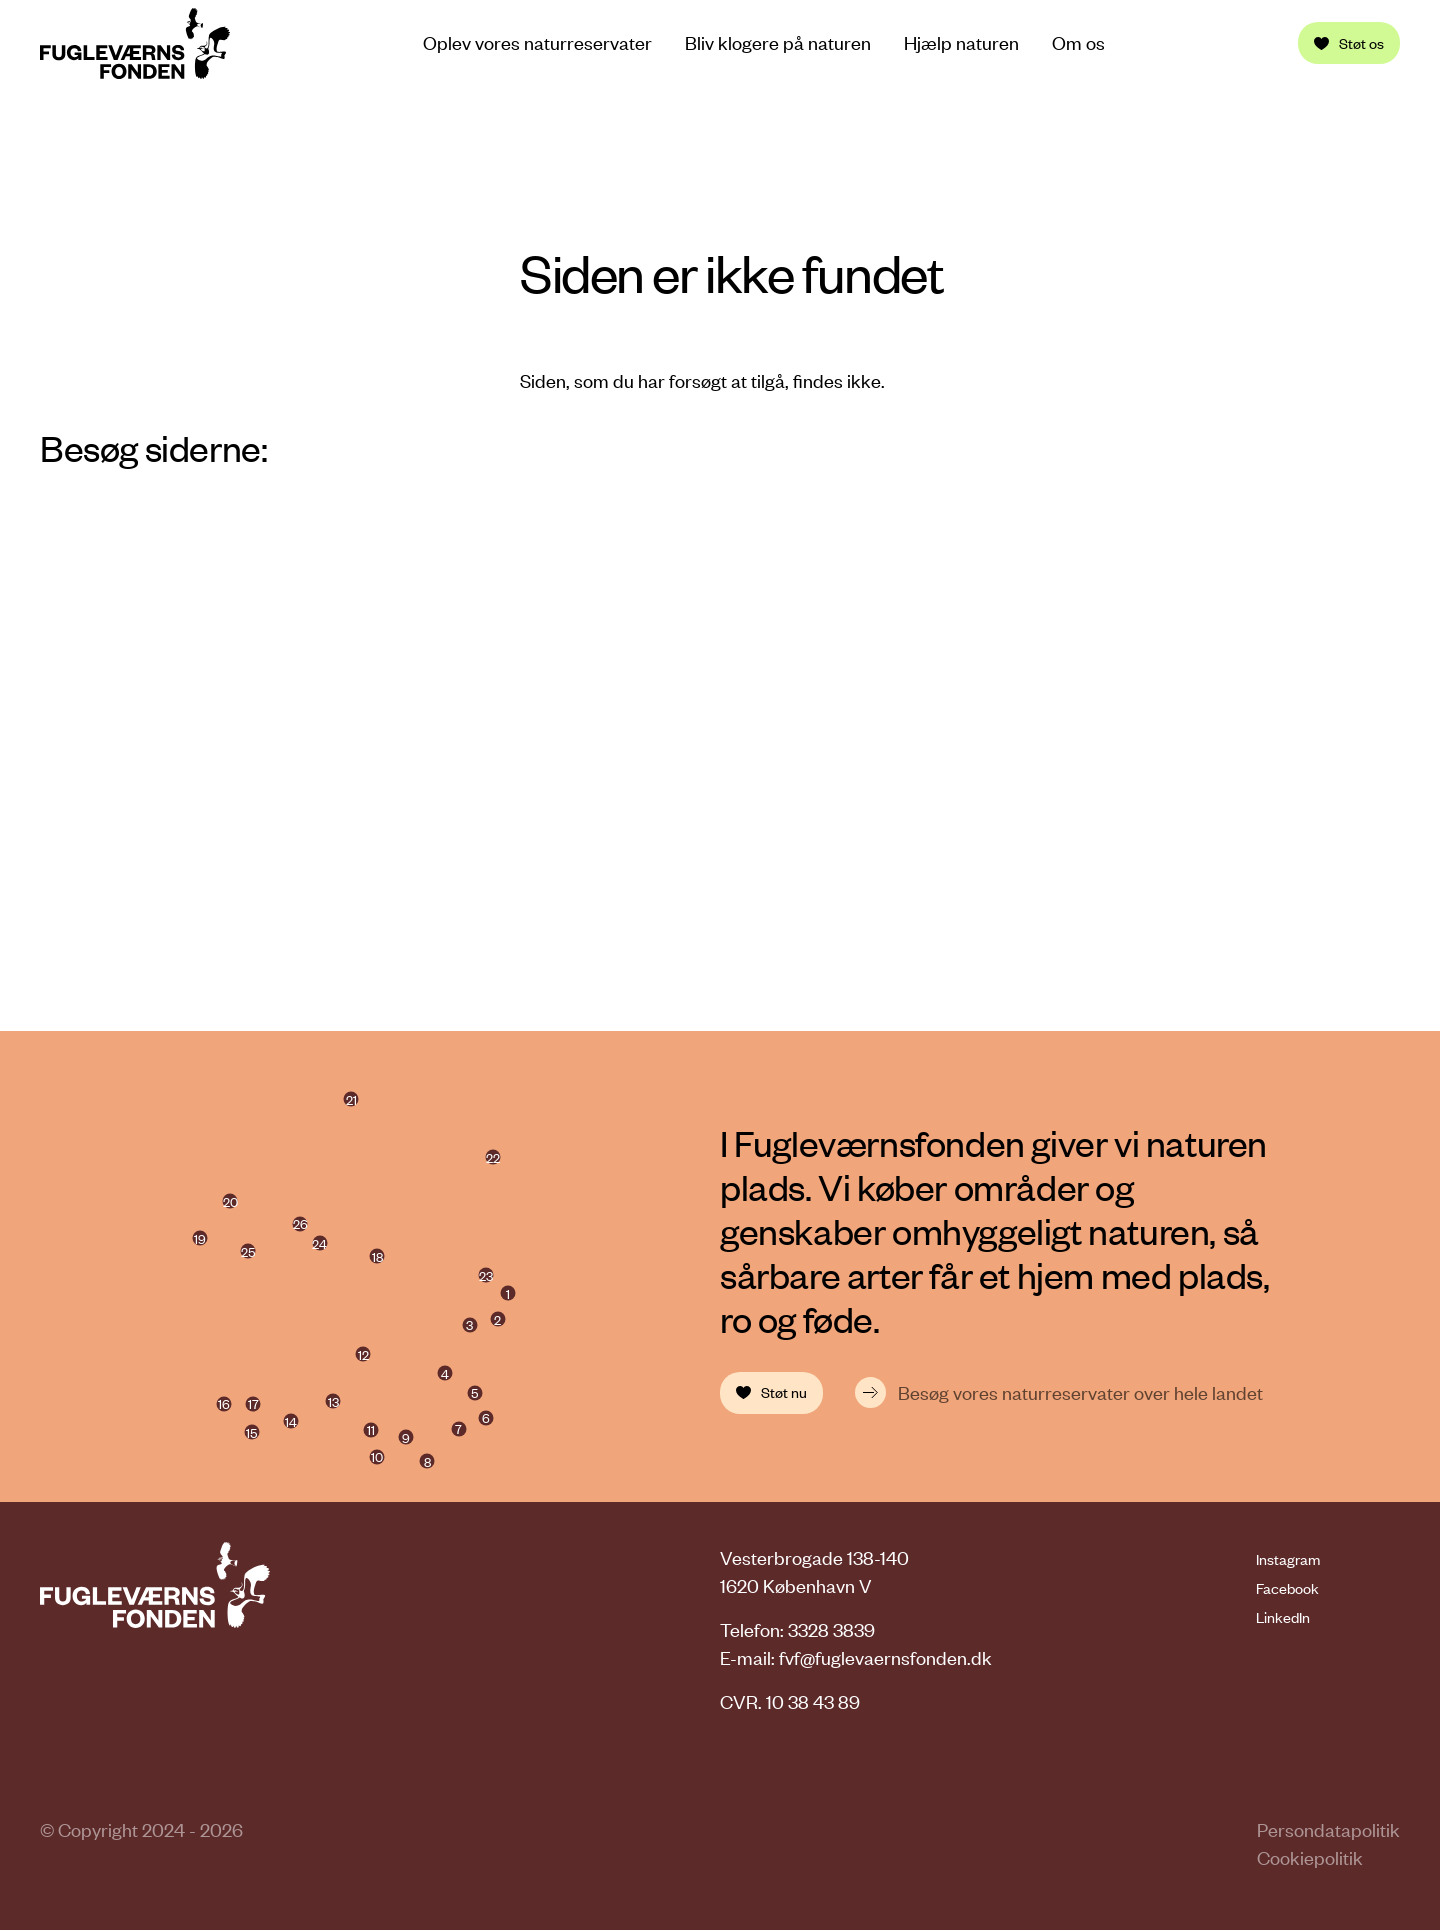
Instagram (1288, 1559)
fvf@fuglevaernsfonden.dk (885, 1657)
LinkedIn (1283, 1617)
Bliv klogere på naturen (778, 43)
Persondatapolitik (1328, 1829)
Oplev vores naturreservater (537, 42)
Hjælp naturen (961, 43)
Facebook (1287, 1588)
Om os (1078, 43)
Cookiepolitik (1310, 1857)
